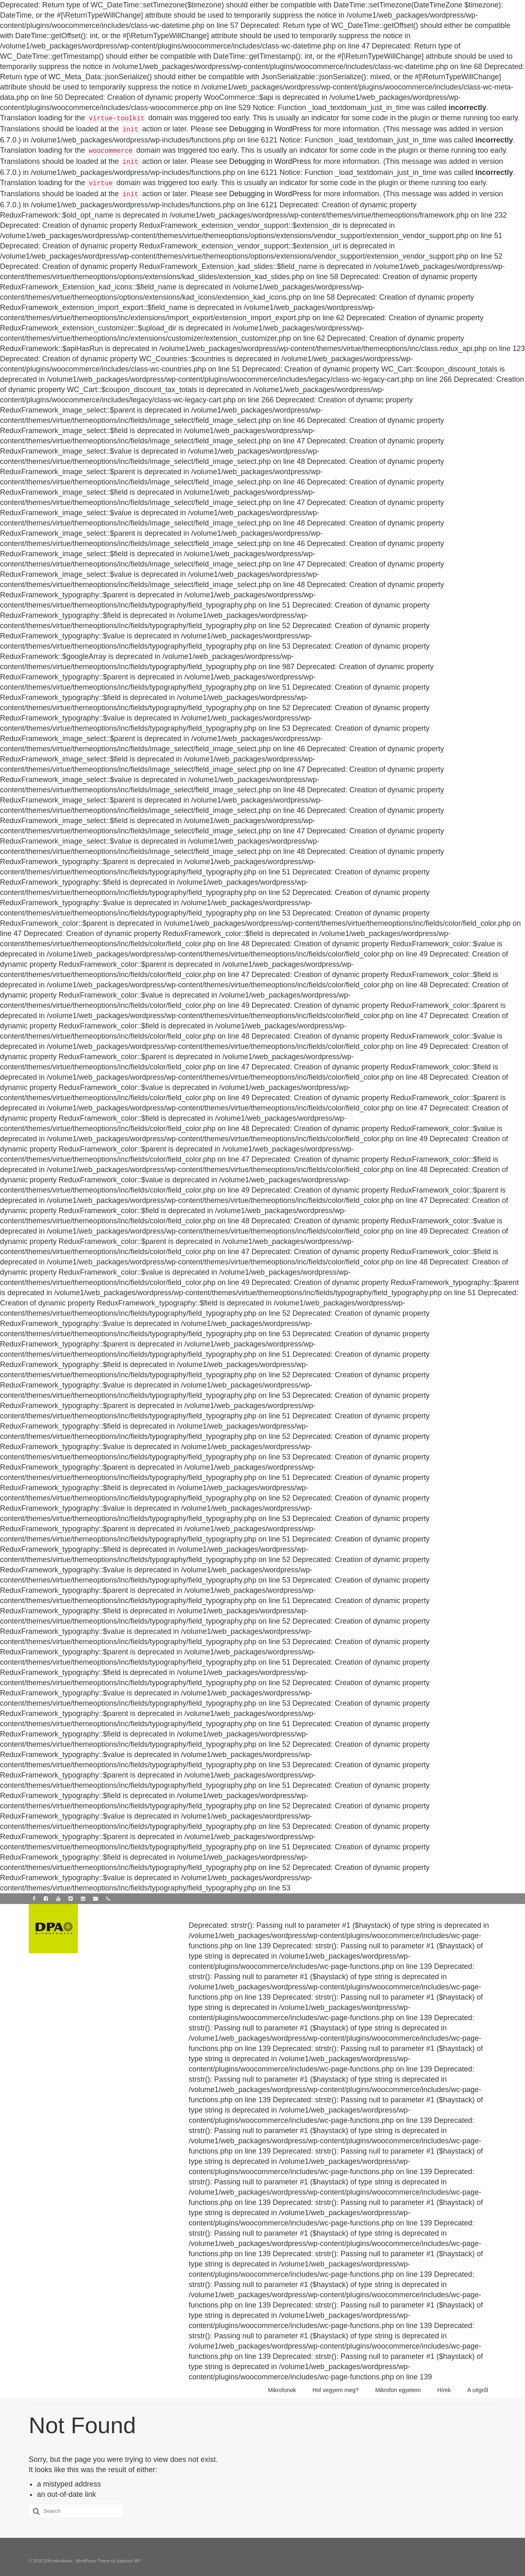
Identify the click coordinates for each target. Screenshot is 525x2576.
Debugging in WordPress (270, 129)
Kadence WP (128, 2561)
